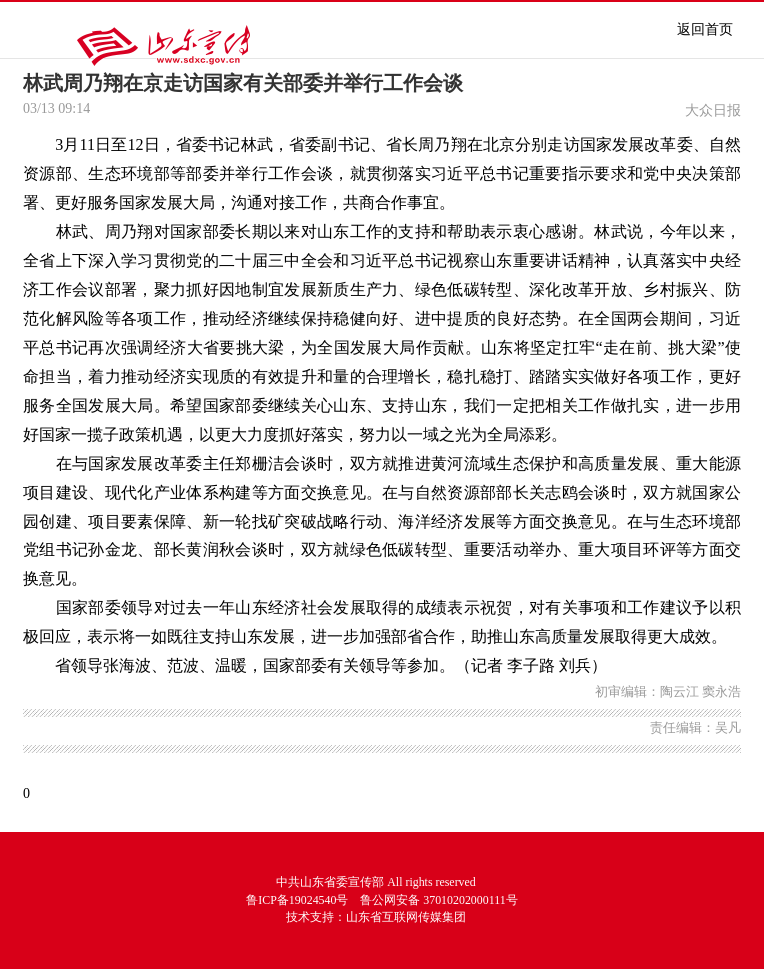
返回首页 (705, 29)
